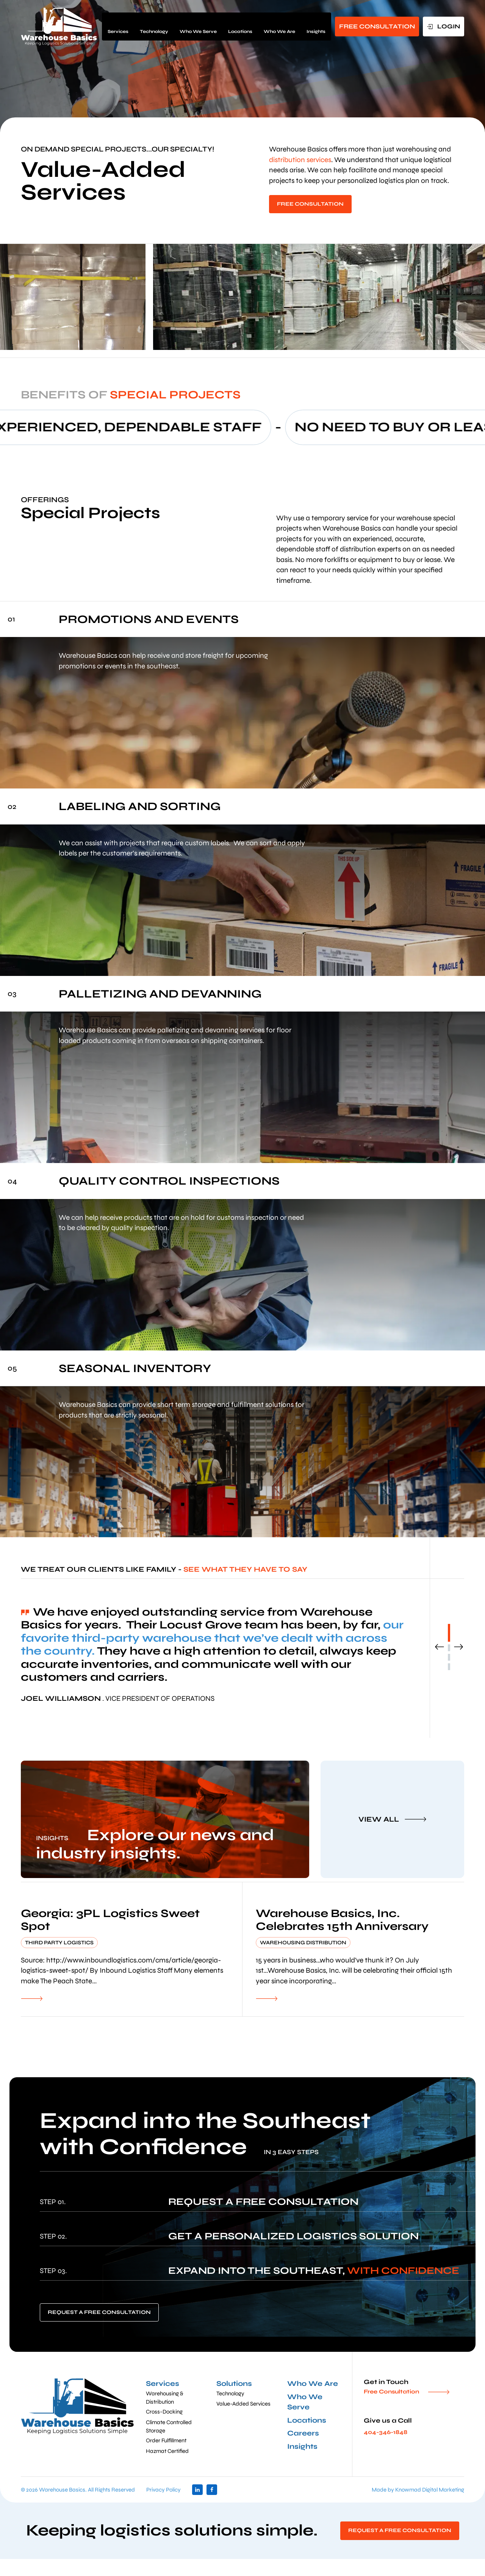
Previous (439, 1647)
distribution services (300, 159)
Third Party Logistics (59, 1942)
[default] (131, 1949)
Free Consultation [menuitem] (391, 2391)
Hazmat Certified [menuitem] (167, 2451)
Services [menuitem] (118, 26)
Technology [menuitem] (154, 26)
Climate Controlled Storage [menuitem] (169, 2426)
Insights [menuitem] (316, 26)
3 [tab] (449, 1657)
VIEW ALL (378, 1819)
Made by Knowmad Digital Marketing (418, 2489)
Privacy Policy (163, 2489)
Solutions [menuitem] (234, 2383)
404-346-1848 (385, 2432)
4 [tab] (449, 1666)
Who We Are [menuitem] (279, 26)
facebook (211, 2489)
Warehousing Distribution (303, 1942)
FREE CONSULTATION (377, 26)
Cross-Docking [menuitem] (164, 2411)
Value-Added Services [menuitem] (243, 2403)
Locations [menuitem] (240, 26)
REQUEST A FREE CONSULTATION (99, 2312)
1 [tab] (449, 1633)
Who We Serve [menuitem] (198, 26)
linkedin (197, 2489)
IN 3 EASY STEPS (291, 2152)
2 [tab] (449, 1647)
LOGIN (448, 26)
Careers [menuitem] (303, 2433)
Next (458, 1647)
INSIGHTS (52, 1838)
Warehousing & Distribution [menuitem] (165, 2397)
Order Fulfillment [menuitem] (166, 2440)
